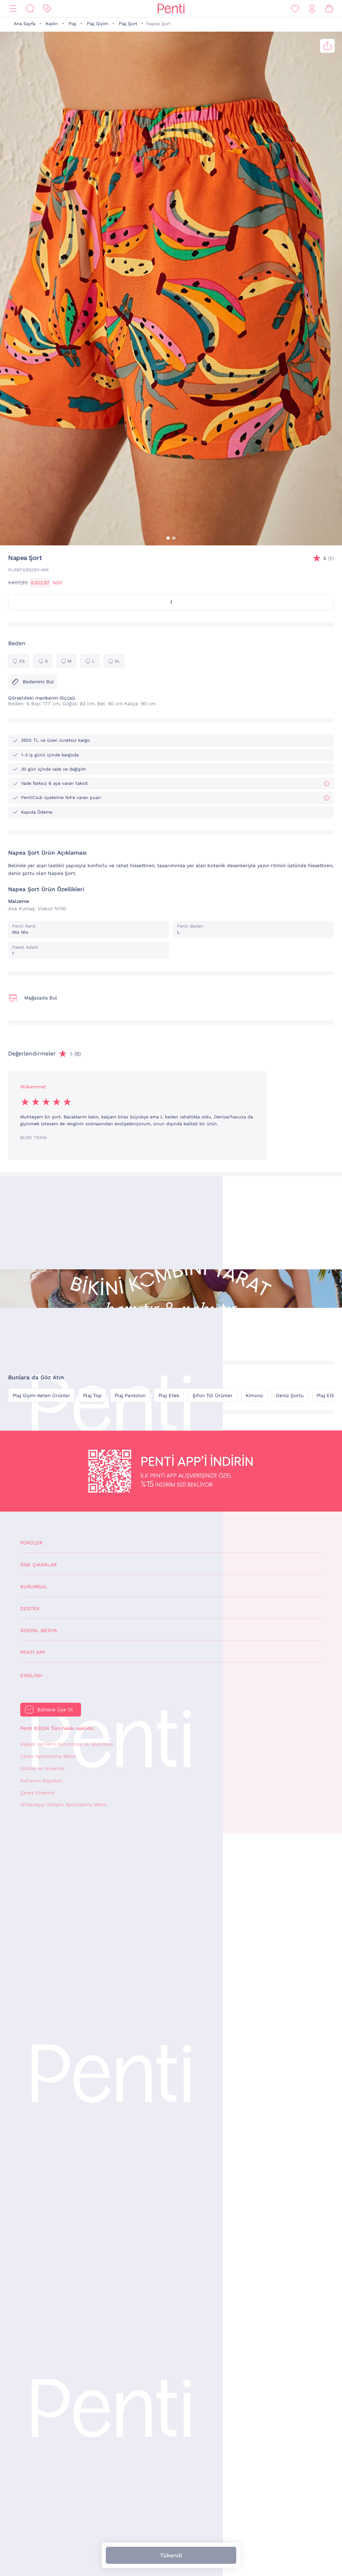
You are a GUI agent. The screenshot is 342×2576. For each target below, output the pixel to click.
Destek (30, 1608)
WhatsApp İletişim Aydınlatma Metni (63, 1804)
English (31, 1675)
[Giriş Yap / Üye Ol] (312, 9)
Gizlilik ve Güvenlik (42, 1768)
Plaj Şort (128, 23)
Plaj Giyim (97, 23)
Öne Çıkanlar (38, 1565)
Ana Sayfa (24, 23)
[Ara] (30, 9)
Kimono (254, 1395)
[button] (168, 538)
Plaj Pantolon (130, 1395)
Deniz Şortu (290, 1395)
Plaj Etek (169, 1395)
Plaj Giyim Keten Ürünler (41, 1395)
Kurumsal (33, 1587)
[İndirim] (47, 9)
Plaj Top (92, 1395)
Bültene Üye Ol (55, 1709)
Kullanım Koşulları (41, 1780)
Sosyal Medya (38, 1630)
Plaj (72, 23)
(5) (328, 558)
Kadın (52, 23)
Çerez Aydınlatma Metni (48, 1756)
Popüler (31, 1543)
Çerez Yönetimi (37, 1793)
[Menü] (13, 9)
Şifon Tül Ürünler (212, 1395)
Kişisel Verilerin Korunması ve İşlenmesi (66, 1744)
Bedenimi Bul (32, 682)
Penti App (32, 1652)
